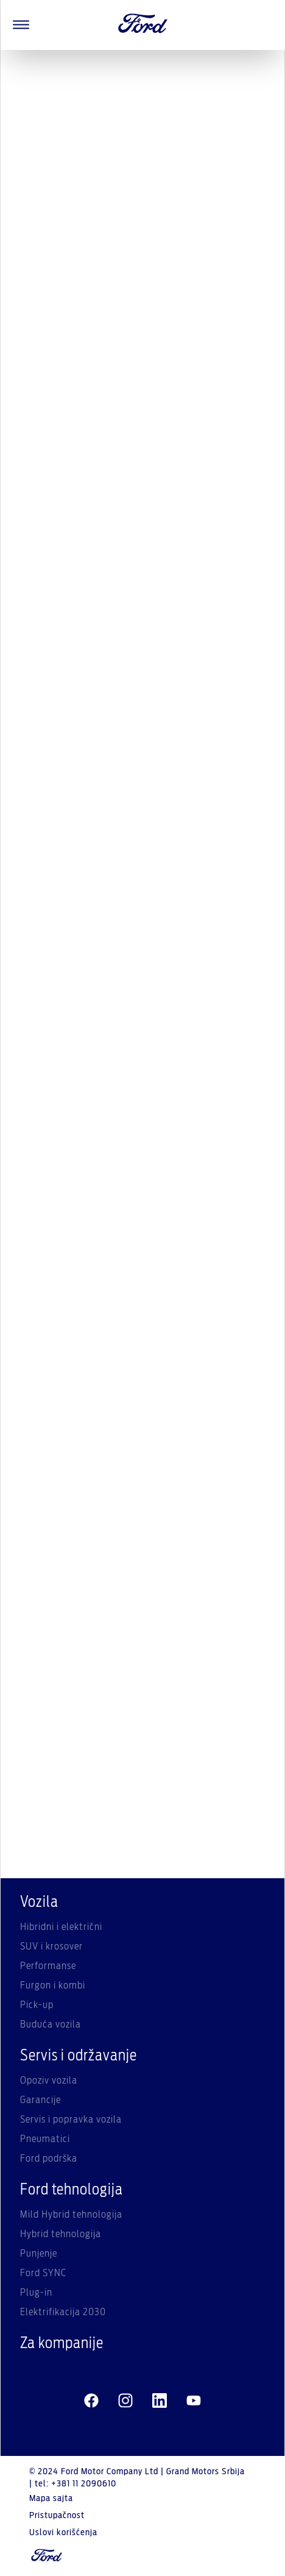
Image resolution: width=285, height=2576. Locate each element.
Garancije (40, 2100)
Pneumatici (45, 2139)
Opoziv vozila (48, 2080)
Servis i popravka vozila (71, 2119)
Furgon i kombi (52, 1985)
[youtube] (193, 2401)
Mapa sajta (51, 2498)
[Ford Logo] (143, 25)
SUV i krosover (51, 1946)
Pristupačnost (57, 2515)
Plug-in (36, 2292)
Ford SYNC (43, 2273)
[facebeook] (91, 2401)
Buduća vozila (50, 2024)
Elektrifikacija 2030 (63, 2312)
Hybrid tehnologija (60, 2234)
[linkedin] (159, 2401)
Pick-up (37, 2005)
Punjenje (38, 2253)
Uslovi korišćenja (63, 2532)
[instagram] (125, 2401)
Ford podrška (48, 2158)
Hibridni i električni (61, 1927)
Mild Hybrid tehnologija (71, 2214)
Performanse (48, 1966)
